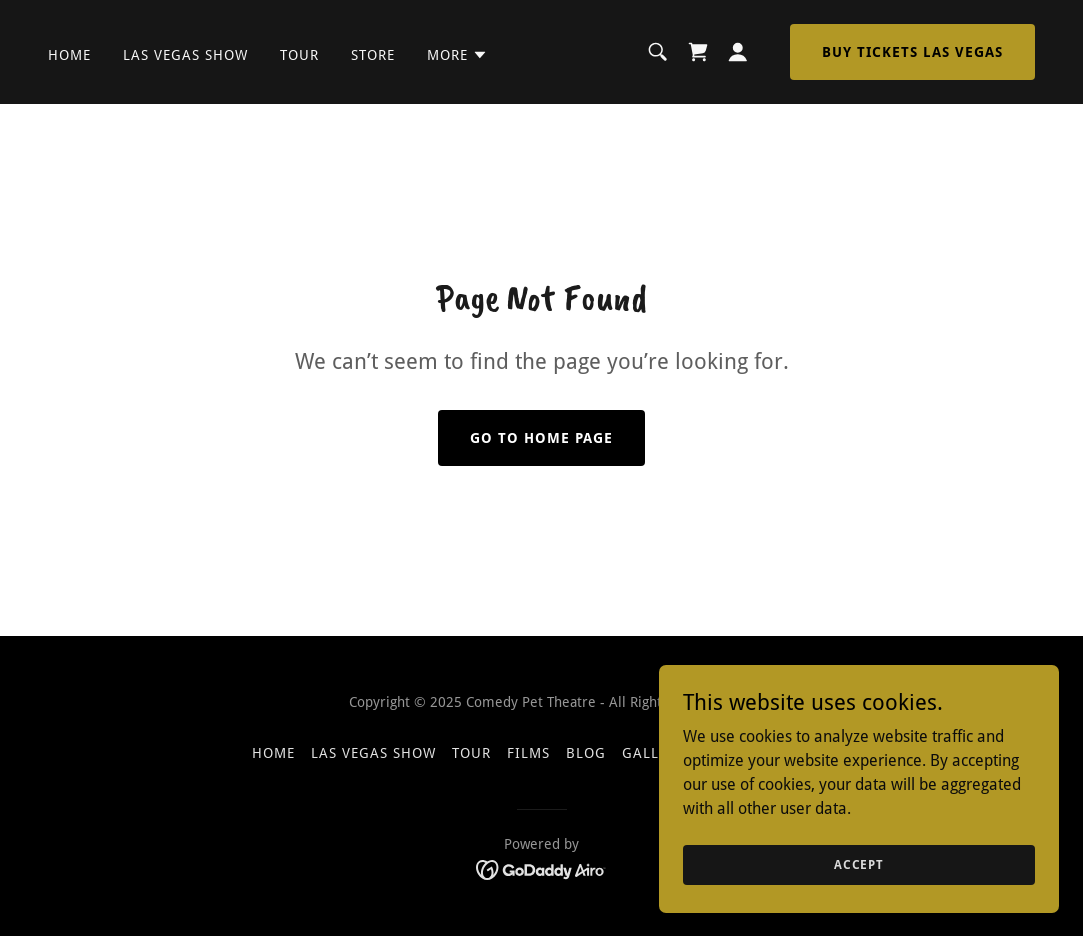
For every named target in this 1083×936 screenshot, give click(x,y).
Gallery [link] (653, 753)
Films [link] (528, 753)
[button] (457, 55)
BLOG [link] (586, 753)
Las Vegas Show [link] (185, 55)
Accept (859, 892)
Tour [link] (299, 55)
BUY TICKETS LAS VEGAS (912, 52)
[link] (698, 52)
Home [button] (273, 753)
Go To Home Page (541, 438)
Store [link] (373, 55)
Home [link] (69, 55)
